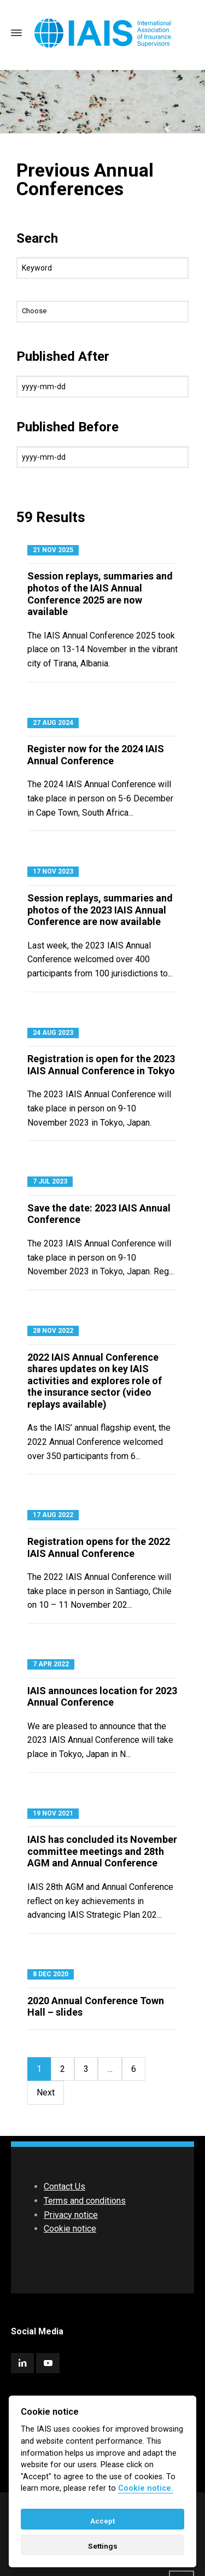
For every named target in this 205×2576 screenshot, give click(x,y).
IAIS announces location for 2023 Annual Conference (102, 1696)
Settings (103, 2546)
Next (46, 2092)
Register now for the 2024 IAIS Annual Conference (95, 754)
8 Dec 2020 (50, 1974)
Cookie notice (70, 2228)
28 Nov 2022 (53, 1330)
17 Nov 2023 (53, 871)
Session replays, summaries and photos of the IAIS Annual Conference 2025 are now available (100, 593)
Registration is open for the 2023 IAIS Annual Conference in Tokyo (101, 1064)
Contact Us (64, 2186)
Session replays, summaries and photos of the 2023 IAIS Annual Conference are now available (100, 909)
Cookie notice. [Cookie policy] (145, 2488)
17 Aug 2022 (53, 1515)
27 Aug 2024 (53, 723)
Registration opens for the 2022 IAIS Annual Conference (98, 1547)
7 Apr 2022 (51, 1664)
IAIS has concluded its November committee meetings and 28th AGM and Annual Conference (102, 1851)
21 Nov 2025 (53, 550)
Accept (102, 2520)
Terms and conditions (85, 2201)
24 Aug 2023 (53, 1033)
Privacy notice (71, 2215)
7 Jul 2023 (50, 1181)
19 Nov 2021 (53, 1813)
